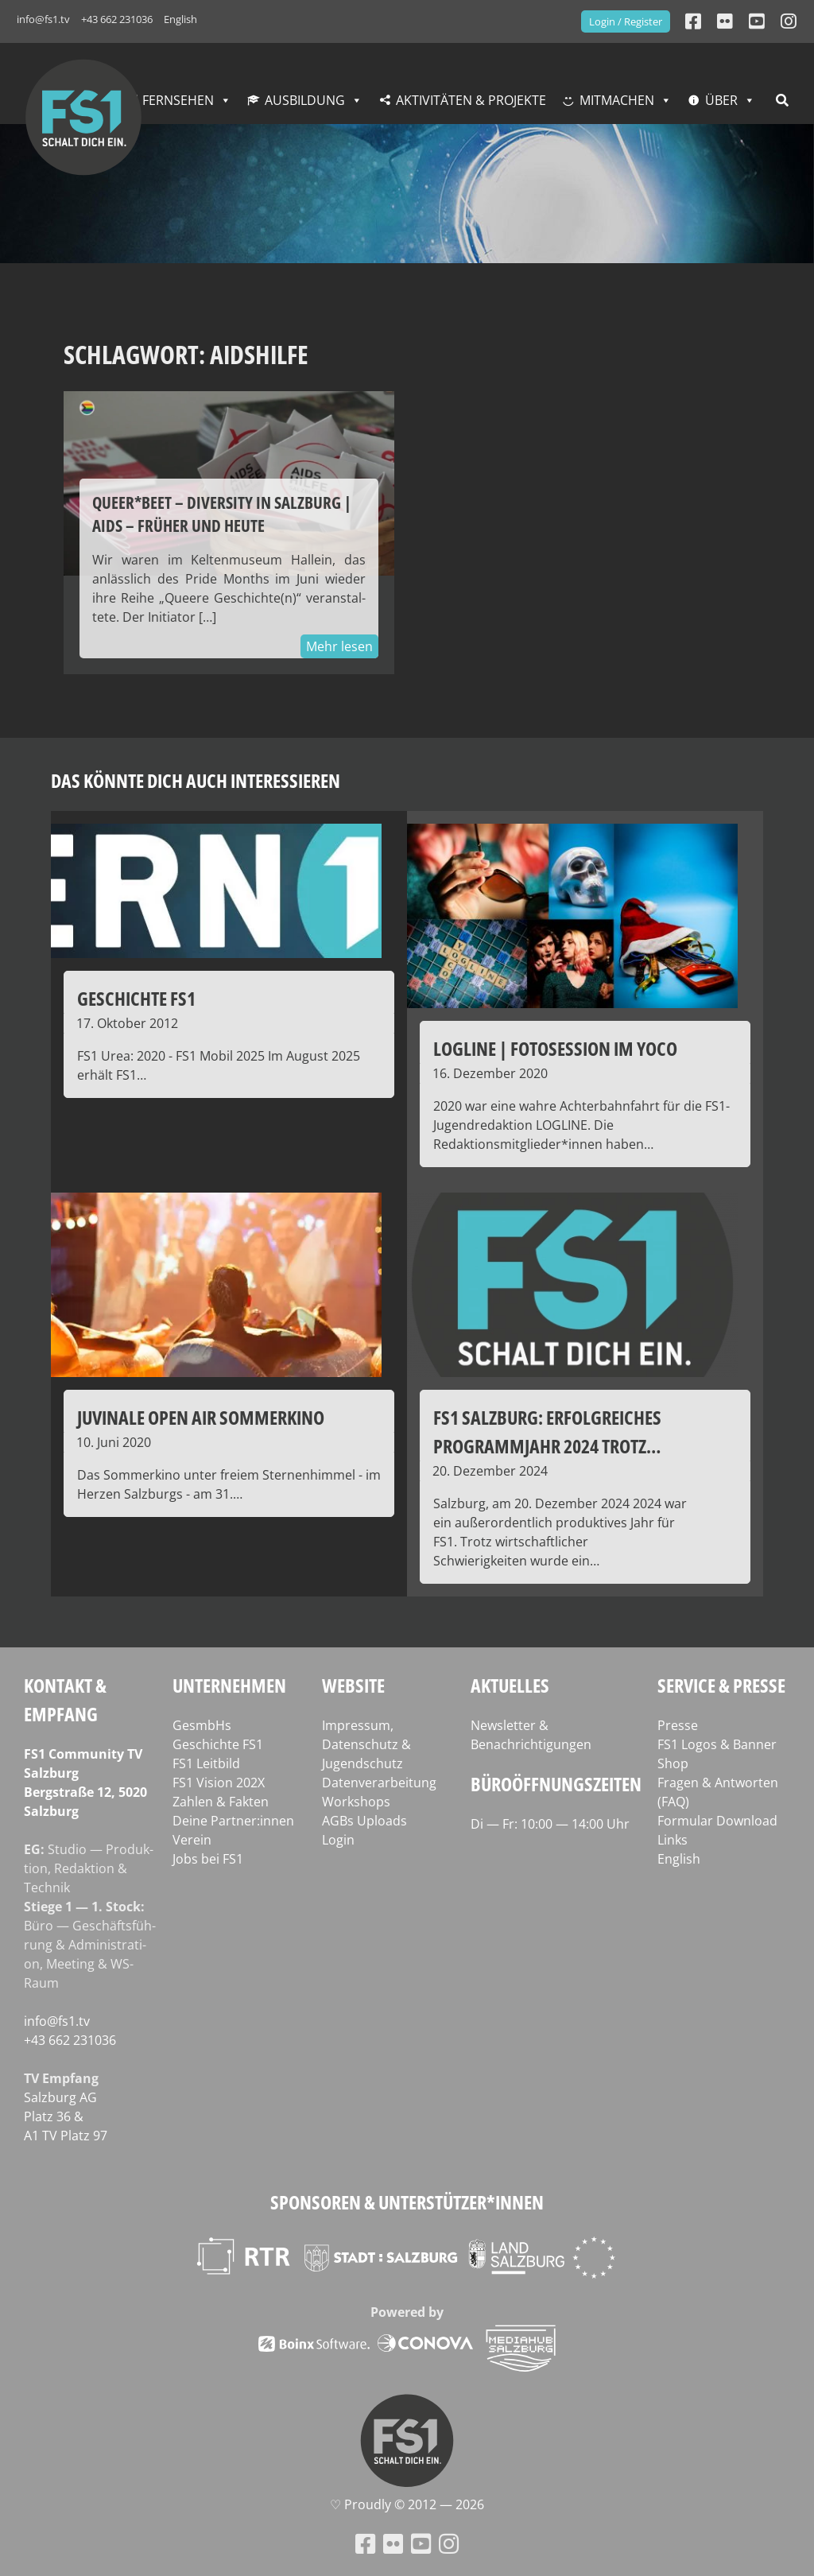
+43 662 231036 (117, 19)
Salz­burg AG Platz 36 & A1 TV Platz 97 (65, 2116)
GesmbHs (201, 1725)
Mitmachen (616, 100)
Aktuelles (510, 1685)
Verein (191, 1840)
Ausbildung (305, 100)
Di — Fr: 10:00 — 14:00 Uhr (550, 1824)
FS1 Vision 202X (218, 1782)
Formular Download (717, 1820)
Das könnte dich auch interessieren (195, 780)
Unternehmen (229, 1685)
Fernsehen (178, 100)
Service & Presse (721, 1685)
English (180, 19)
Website (353, 1685)
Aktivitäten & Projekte (471, 100)
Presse (677, 1725)
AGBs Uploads (364, 1820)
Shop (672, 1763)
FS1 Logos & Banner (717, 1744)
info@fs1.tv (43, 19)
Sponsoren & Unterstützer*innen (407, 2202)
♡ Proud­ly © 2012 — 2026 (407, 2504)
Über (721, 100)
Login (338, 1840)
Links (672, 1840)
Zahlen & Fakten (220, 1801)
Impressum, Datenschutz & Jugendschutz (366, 1744)
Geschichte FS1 (217, 1744)
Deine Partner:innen (233, 1820)
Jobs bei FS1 (207, 1859)
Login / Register (625, 21)
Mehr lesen (339, 646)
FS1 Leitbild (206, 1763)
